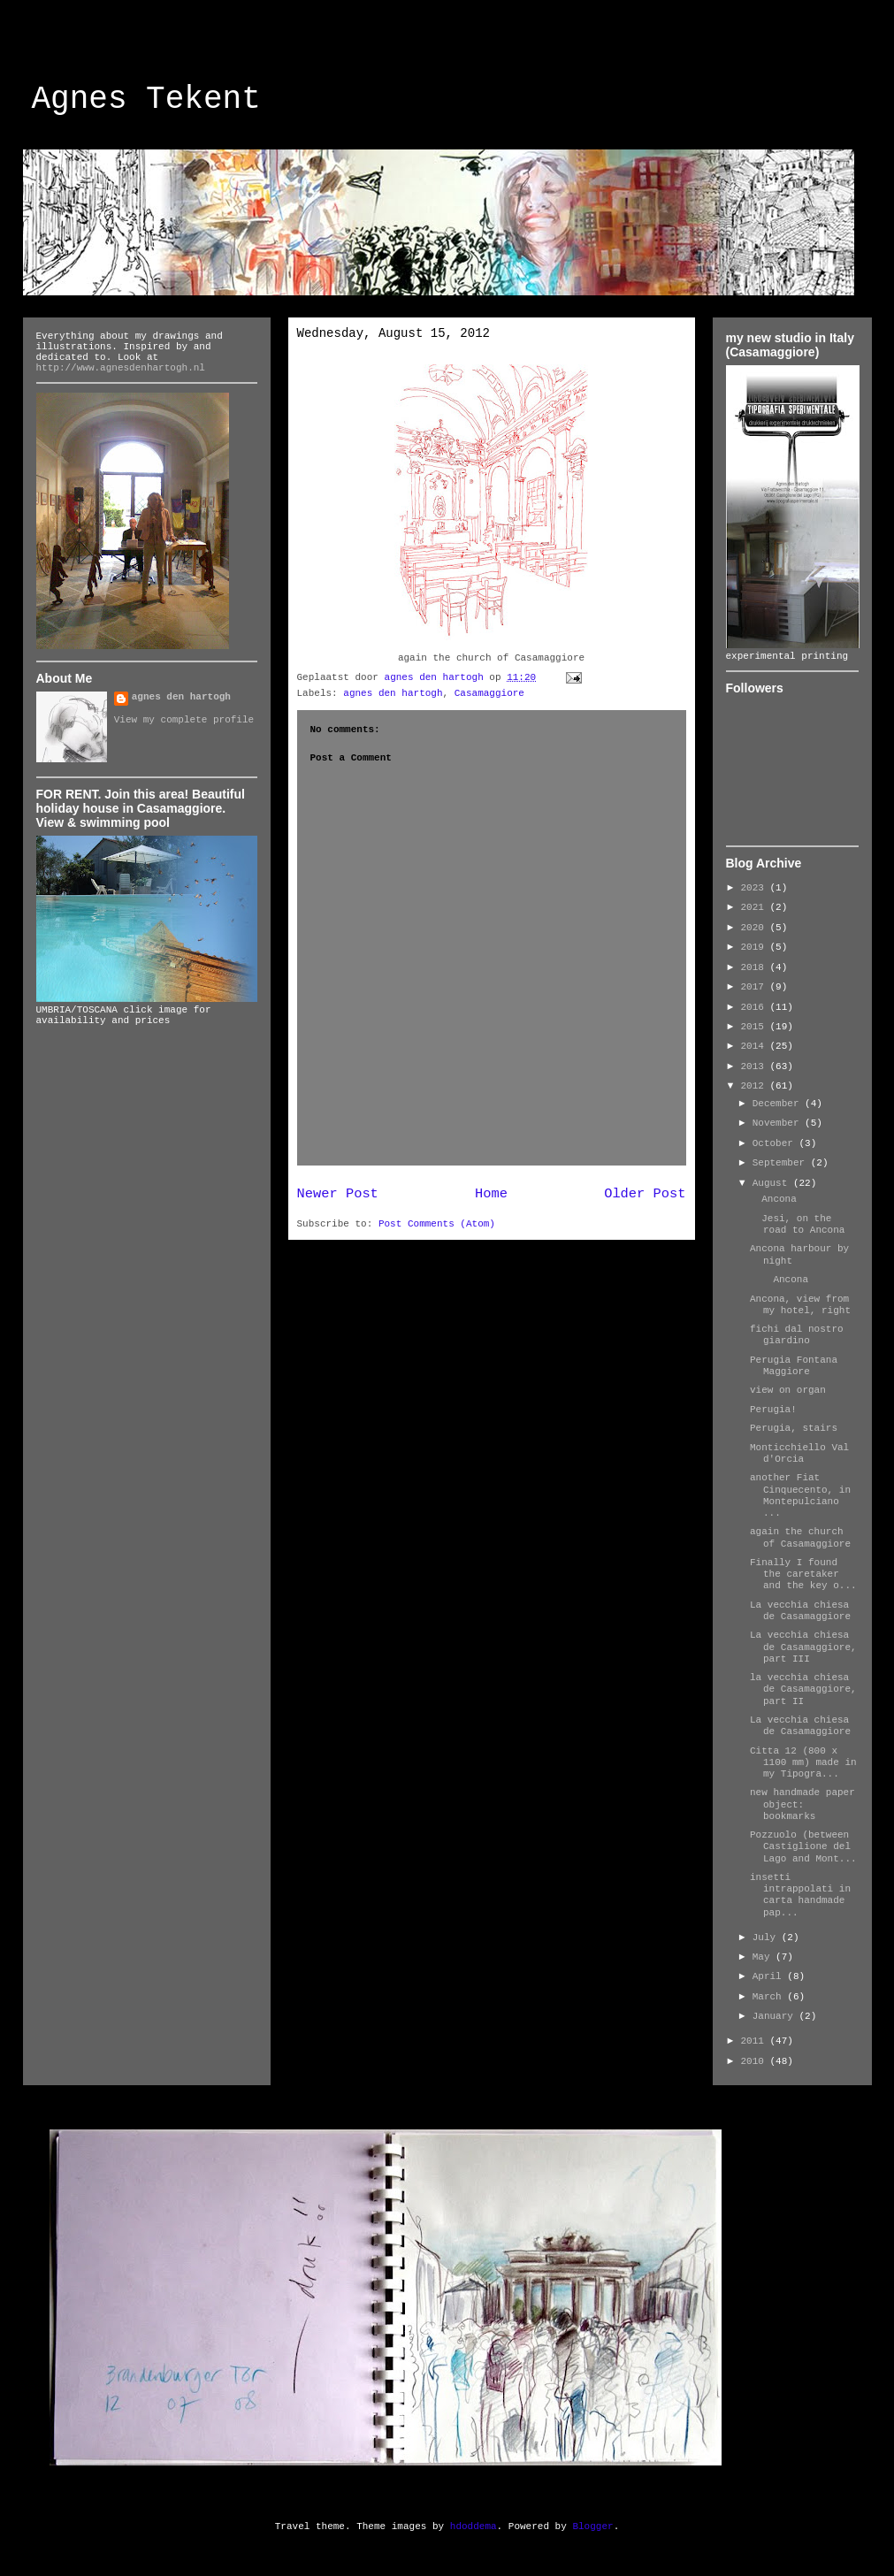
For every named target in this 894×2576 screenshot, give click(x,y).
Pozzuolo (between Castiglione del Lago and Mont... (803, 1846)
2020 (755, 927)
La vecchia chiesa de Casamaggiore (800, 1611)
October (776, 1143)
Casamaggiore (489, 693)
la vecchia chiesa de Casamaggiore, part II (803, 1689)
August (773, 1183)
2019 (755, 947)
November (779, 1123)
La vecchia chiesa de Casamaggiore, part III (803, 1646)
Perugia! (773, 1409)
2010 (755, 2061)
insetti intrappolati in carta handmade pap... (800, 1895)
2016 (755, 1007)
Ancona (773, 1199)
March (770, 1996)
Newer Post (337, 1194)
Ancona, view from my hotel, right (800, 1305)
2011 (755, 2041)
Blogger (592, 2526)
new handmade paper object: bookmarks (802, 1804)
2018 (755, 967)
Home (491, 1194)
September (782, 1163)
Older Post (644, 1194)
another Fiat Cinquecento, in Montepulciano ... (800, 1495)
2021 (755, 907)
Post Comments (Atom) (436, 1224)
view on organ (788, 1390)
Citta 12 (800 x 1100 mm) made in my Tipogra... (803, 1762)
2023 (755, 888)
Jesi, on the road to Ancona (797, 1224)
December (779, 1103)
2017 (755, 987)
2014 (755, 1046)
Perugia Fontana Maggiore (793, 1366)
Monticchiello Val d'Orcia (799, 1453)
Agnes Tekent (146, 99)
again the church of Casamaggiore (800, 1537)
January (776, 2016)
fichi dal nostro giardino (797, 1335)
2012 (755, 1086)
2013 (755, 1066)
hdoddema (473, 2526)
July (767, 1937)
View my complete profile (184, 720)
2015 (755, 1026)
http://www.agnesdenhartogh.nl (120, 368)
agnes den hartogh (392, 693)
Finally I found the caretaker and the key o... (803, 1574)
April (770, 1976)
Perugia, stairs (793, 1428)
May (764, 1957)
